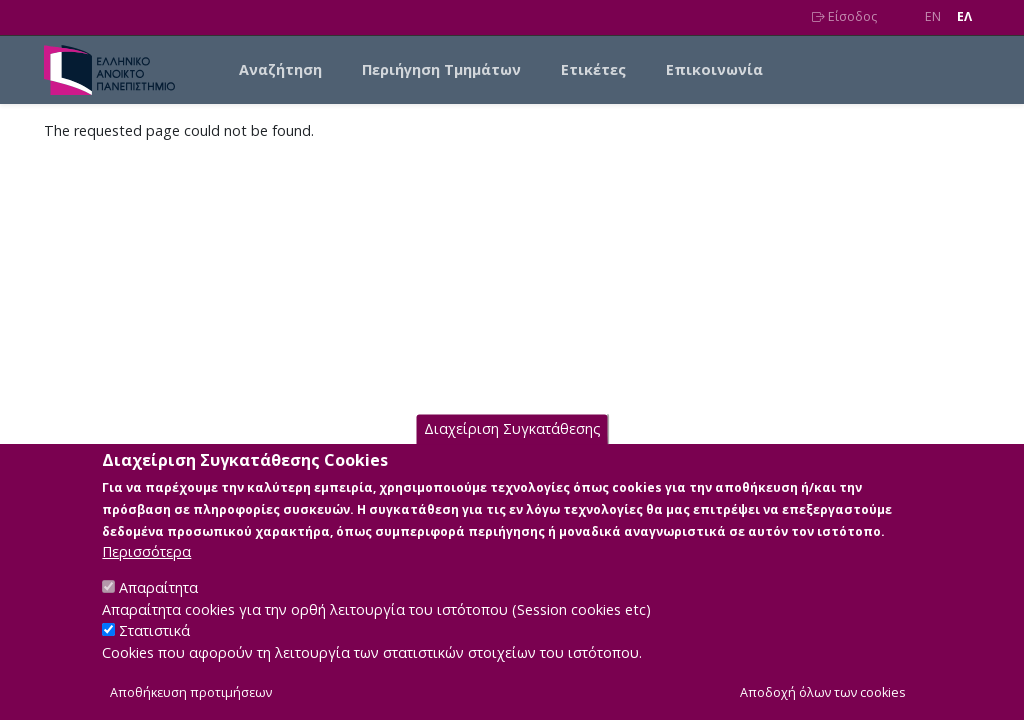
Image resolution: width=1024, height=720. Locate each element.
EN (933, 16)
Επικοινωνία (714, 69)
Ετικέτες (593, 69)
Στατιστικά (154, 655)
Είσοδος (844, 16)
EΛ (964, 16)
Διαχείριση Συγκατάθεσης (512, 453)
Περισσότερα (146, 576)
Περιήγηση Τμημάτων (441, 69)
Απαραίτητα (158, 612)
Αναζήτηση (280, 69)
